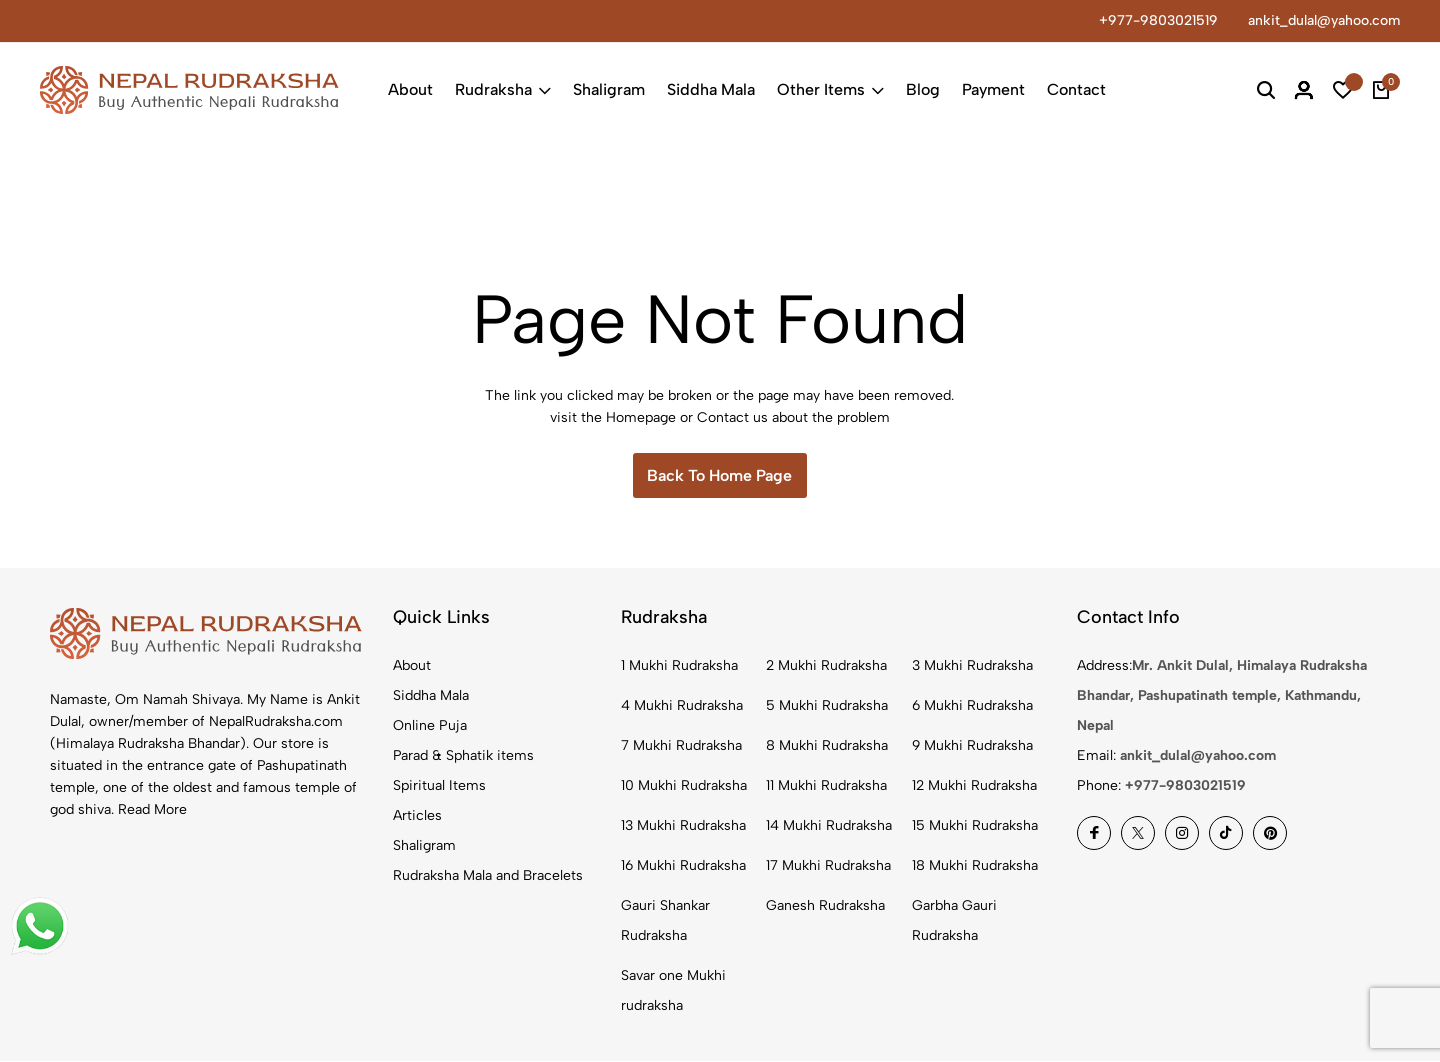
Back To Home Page (719, 475)
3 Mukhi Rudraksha (972, 666)
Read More (152, 809)
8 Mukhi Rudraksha (827, 746)
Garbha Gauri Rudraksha (954, 921)
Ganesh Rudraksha (825, 906)
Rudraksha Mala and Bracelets (488, 876)
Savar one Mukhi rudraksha (673, 991)
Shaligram (609, 89)
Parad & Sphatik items (463, 756)
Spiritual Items (439, 786)
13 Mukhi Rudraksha (683, 826)
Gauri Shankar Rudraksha (665, 921)
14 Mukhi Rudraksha (829, 826)
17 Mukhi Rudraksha (828, 866)
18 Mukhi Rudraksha (975, 866)
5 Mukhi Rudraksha (827, 706)
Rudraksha (503, 89)
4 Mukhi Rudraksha (682, 706)
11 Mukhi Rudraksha (826, 786)
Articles (417, 816)
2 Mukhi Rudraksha (826, 666)
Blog (923, 89)
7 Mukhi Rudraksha (681, 746)
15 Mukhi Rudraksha (975, 826)
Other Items (830, 89)
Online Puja (430, 726)
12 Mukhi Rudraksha (974, 786)
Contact (1076, 89)
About (410, 89)
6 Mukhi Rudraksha (972, 706)
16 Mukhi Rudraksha (683, 866)
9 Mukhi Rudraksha (972, 746)
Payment (993, 89)
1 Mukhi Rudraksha (679, 666)
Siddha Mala (711, 89)
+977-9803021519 (1158, 20)
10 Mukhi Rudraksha (684, 786)
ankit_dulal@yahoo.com (1324, 20)
